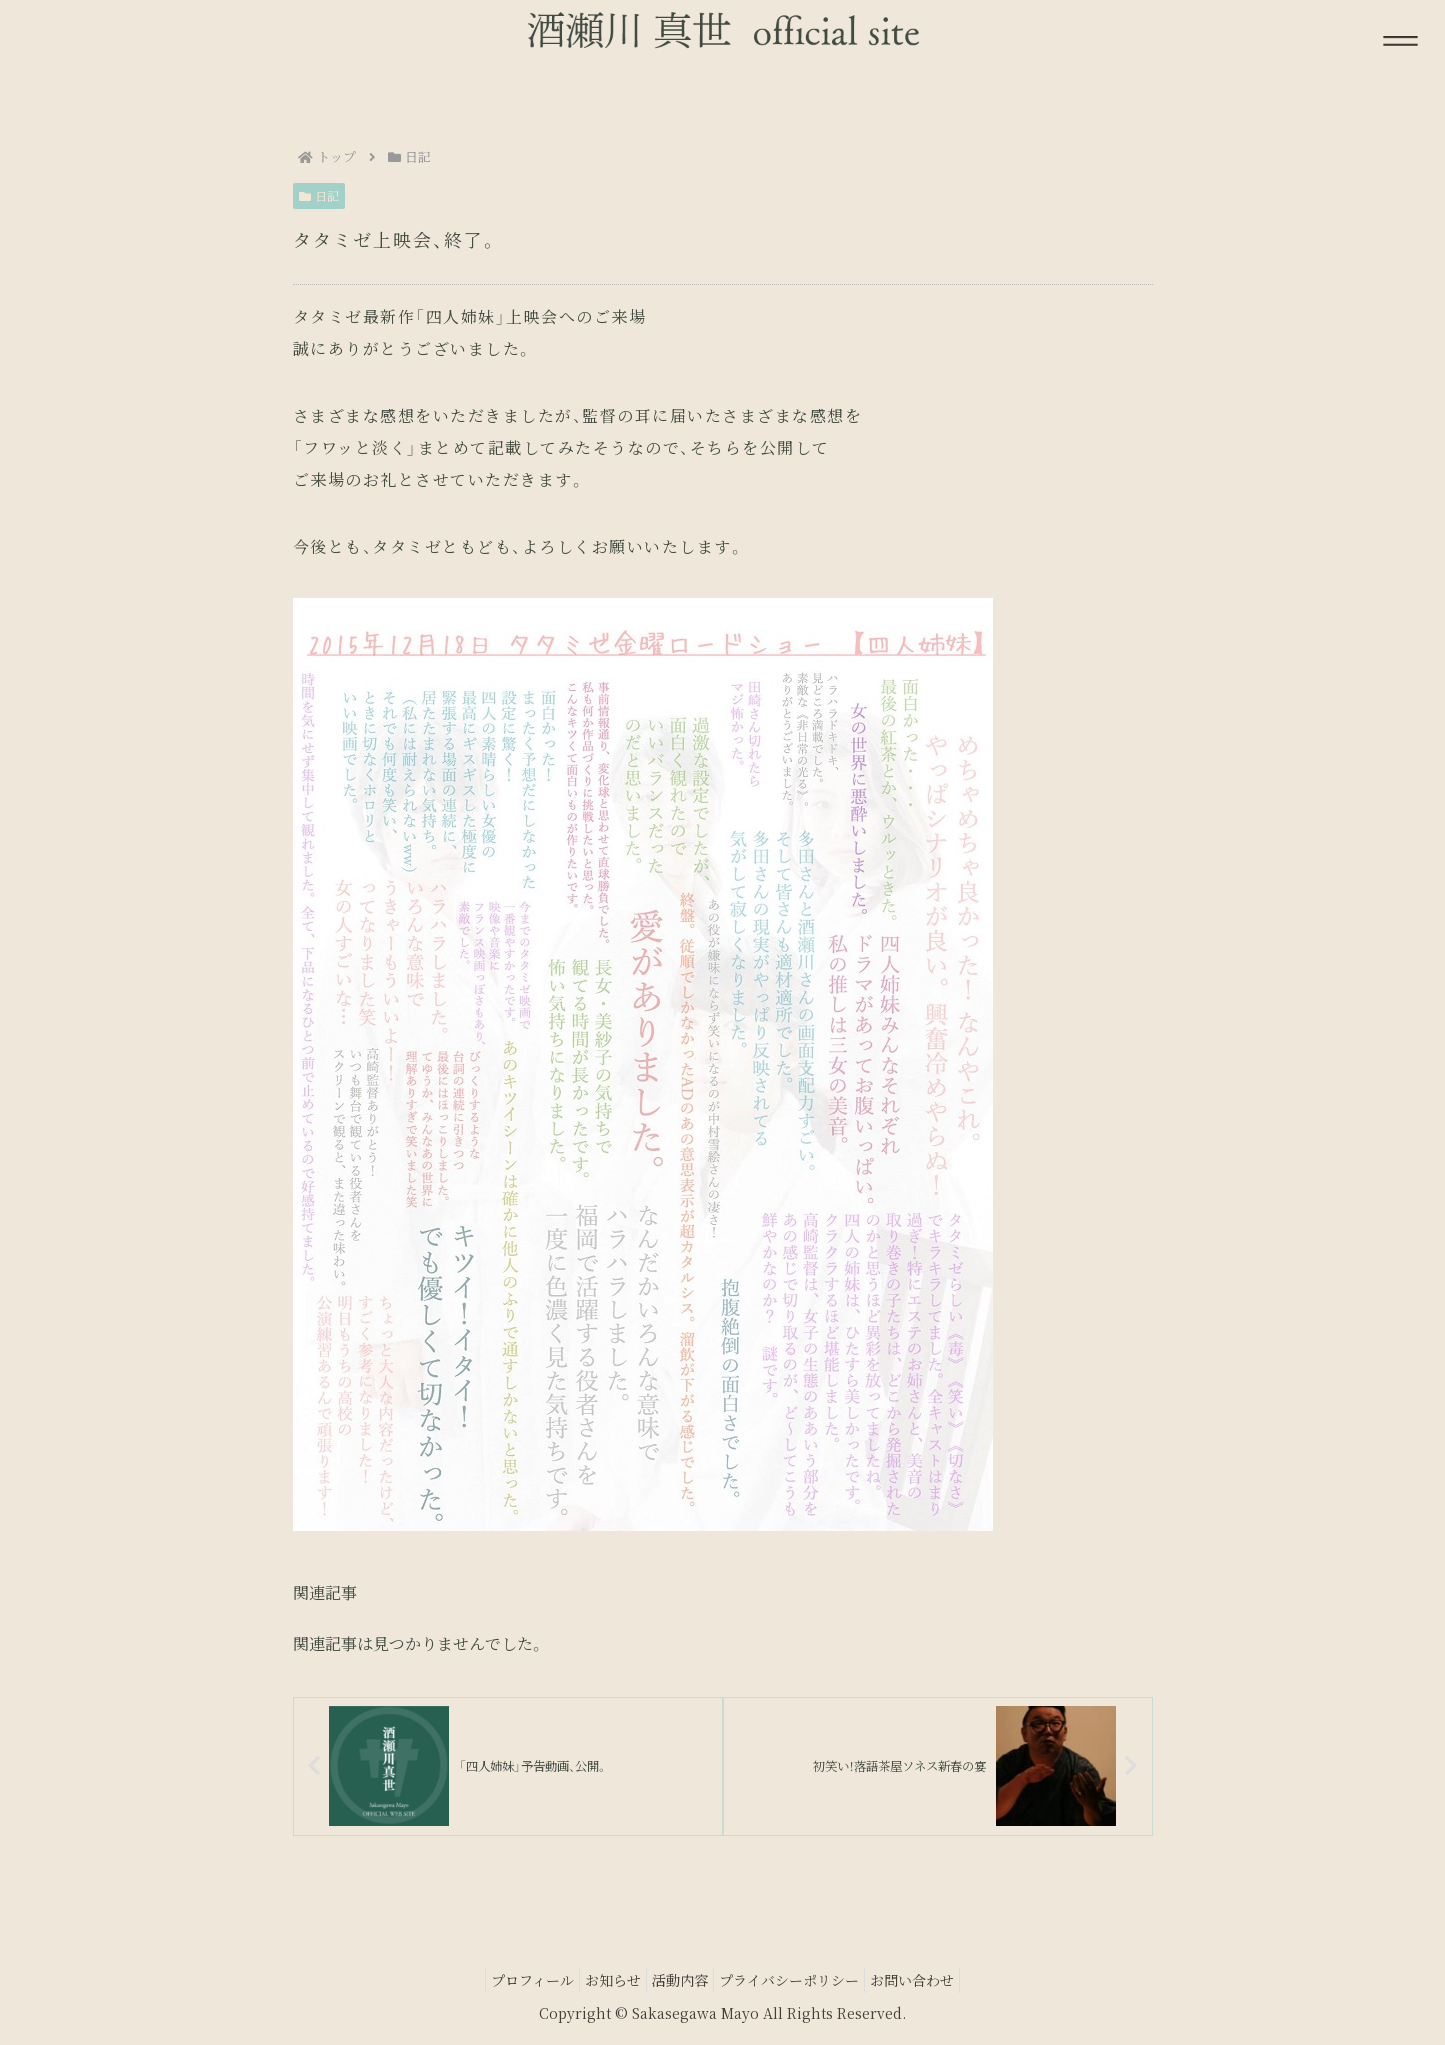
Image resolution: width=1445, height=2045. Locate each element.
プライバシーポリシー (799, 1983)
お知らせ (603, 1983)
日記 (319, 195)
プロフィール (512, 1983)
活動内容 (680, 1983)
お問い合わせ (932, 1983)
